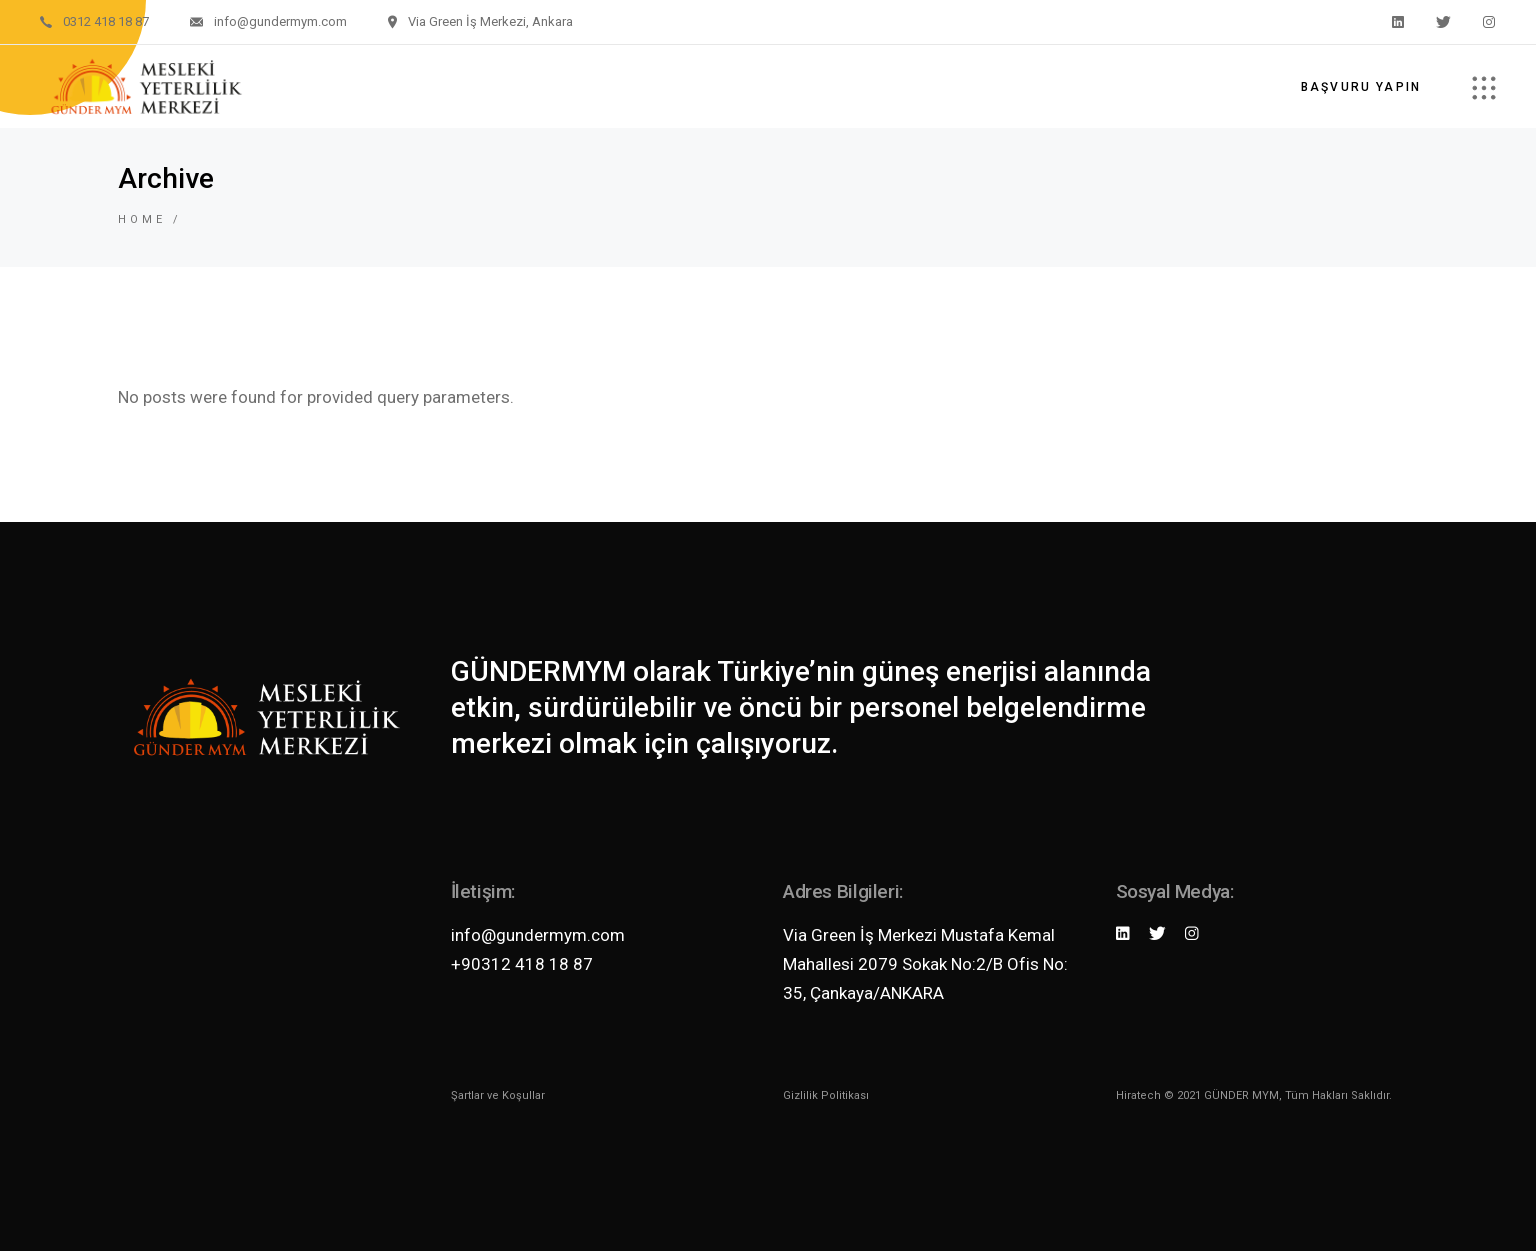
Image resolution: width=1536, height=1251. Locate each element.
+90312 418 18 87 (522, 964)
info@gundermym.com (538, 935)
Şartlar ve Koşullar (498, 1095)
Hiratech (1138, 1095)
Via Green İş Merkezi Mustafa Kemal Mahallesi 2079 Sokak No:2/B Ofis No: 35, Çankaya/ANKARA (925, 964)
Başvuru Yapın (1361, 87)
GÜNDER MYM (1241, 1095)
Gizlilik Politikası (826, 1095)
